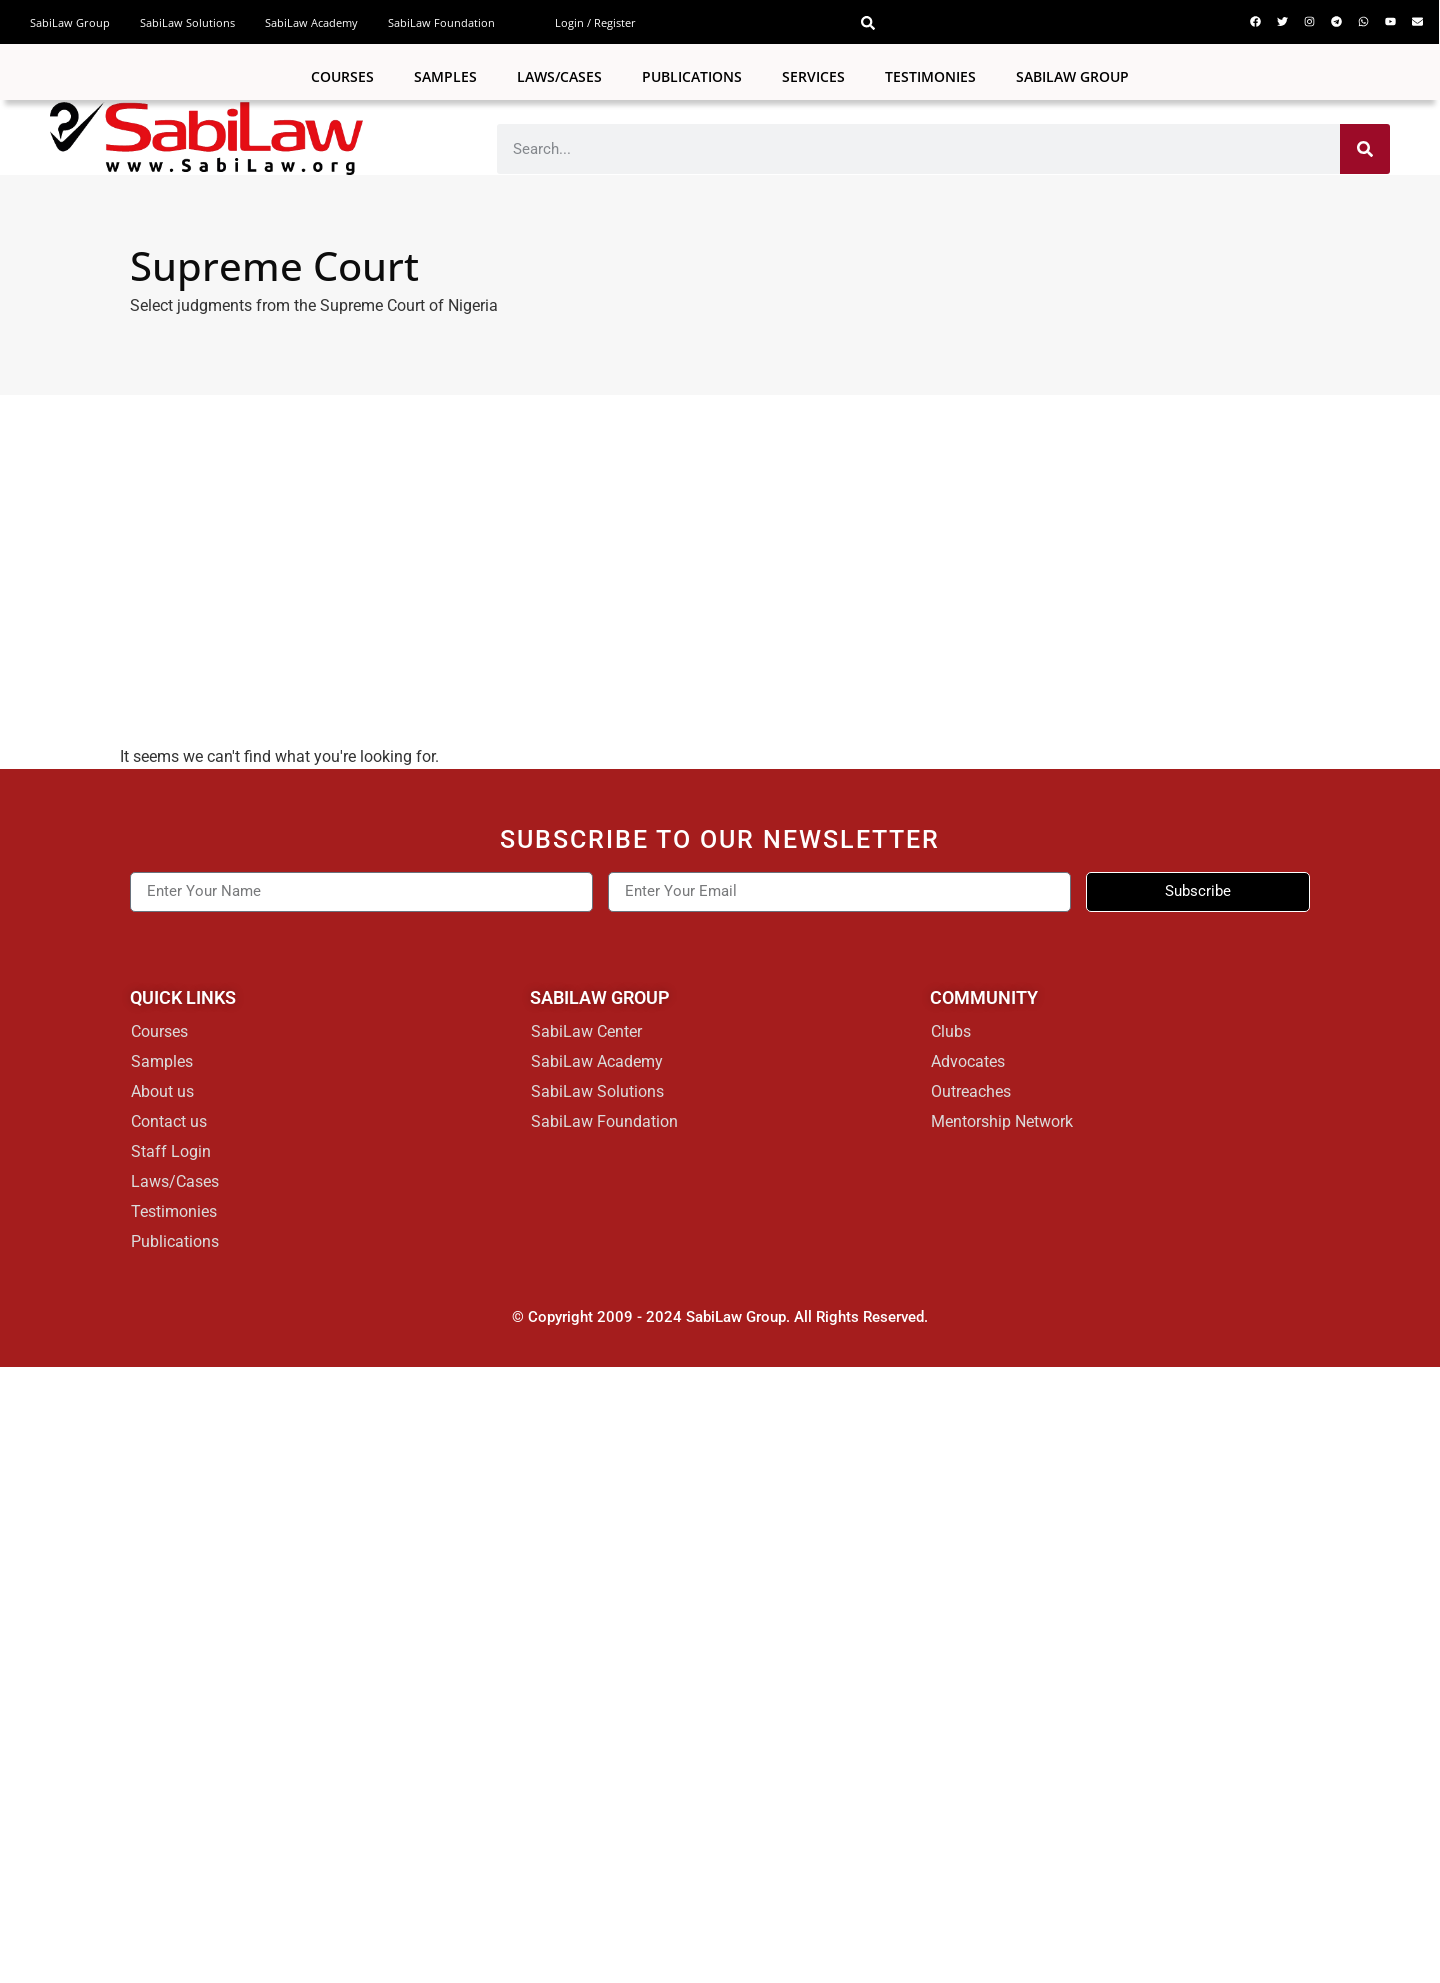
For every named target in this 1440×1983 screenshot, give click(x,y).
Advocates (968, 1061)
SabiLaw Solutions (187, 22)
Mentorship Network (1002, 1121)
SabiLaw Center (586, 1031)
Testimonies (930, 76)
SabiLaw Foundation (441, 22)
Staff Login (171, 1151)
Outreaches (971, 1091)
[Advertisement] (720, 545)
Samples (445, 76)
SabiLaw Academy (311, 22)
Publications (692, 76)
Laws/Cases (559, 76)
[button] (868, 23)
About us (162, 1091)
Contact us (169, 1121)
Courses (342, 76)
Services (813, 76)
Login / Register (595, 22)
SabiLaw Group (70, 22)
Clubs (951, 1031)
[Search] (1365, 149)
